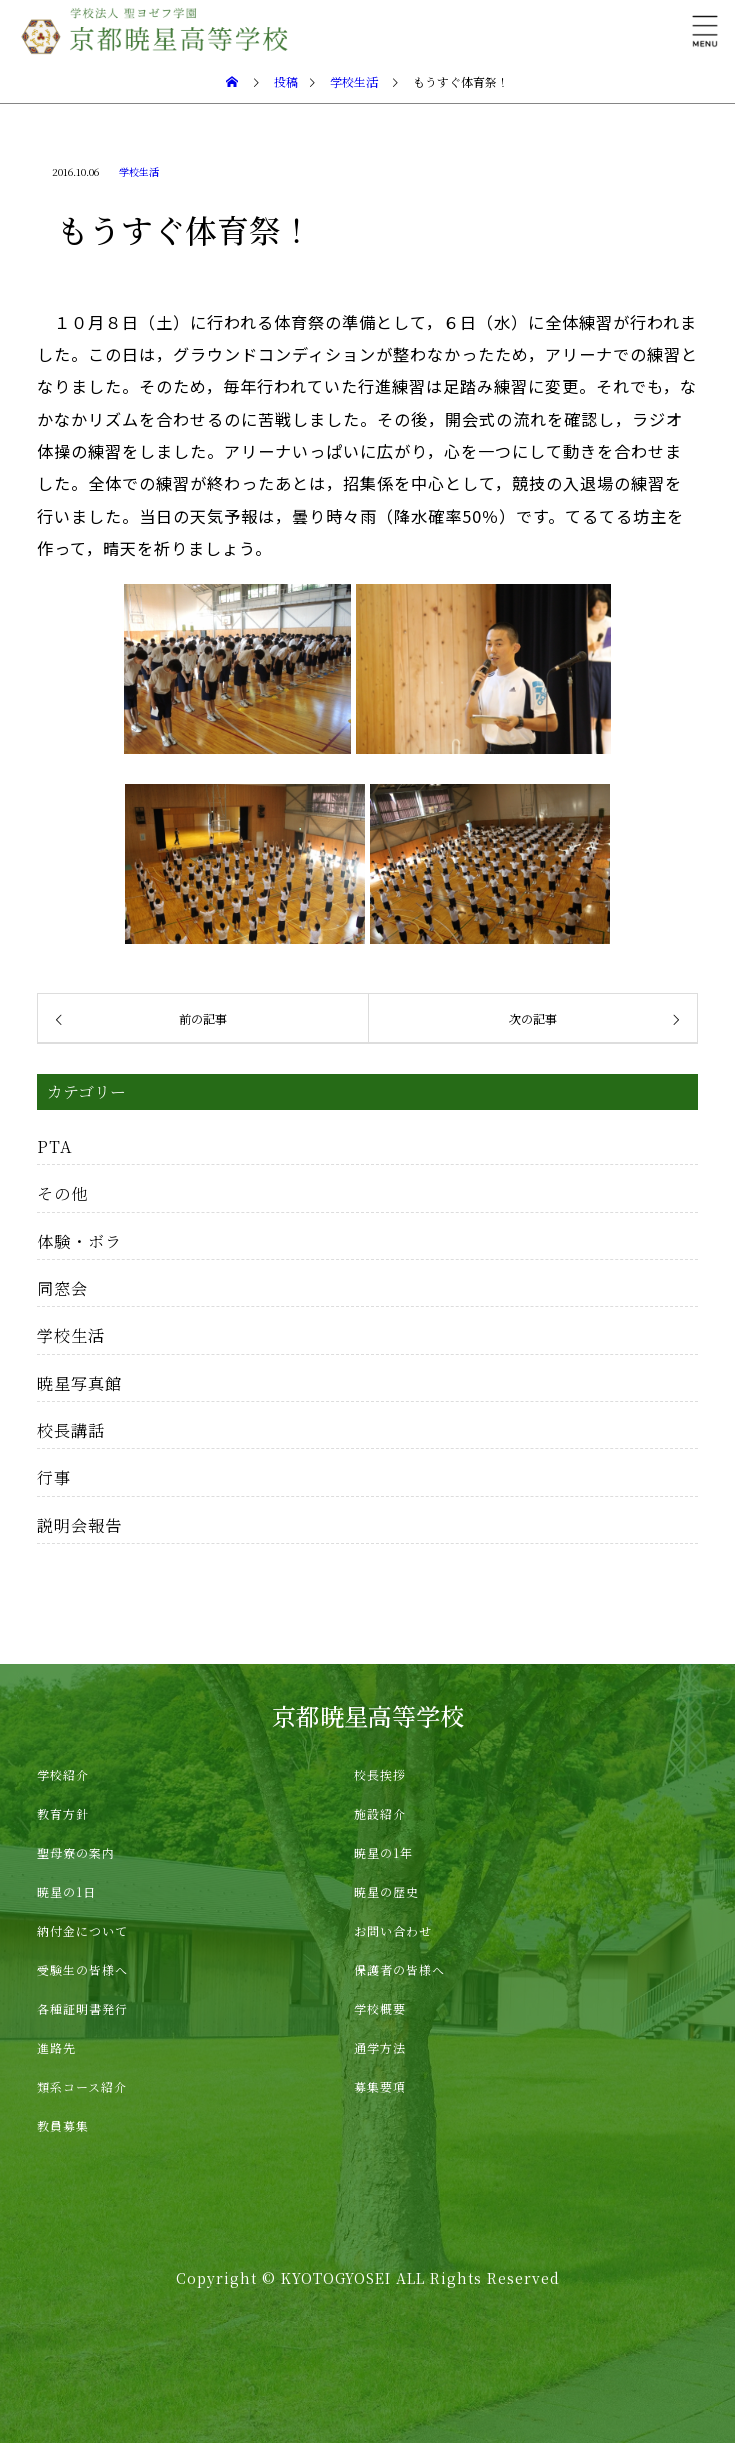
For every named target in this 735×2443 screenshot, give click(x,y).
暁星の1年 (383, 1852)
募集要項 (380, 2086)
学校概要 (380, 2008)
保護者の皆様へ (399, 1969)
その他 (62, 1193)
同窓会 (62, 1288)
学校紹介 (63, 1774)
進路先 (56, 2047)
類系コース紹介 (82, 2086)
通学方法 (380, 2047)
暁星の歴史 (386, 1891)
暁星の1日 (66, 1891)
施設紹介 (380, 1813)
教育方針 (63, 1813)
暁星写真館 (79, 1383)
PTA (55, 1146)
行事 (54, 1477)
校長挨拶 (380, 1774)
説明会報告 (79, 1525)
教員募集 (63, 2125)
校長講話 (71, 1430)
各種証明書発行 (82, 2008)
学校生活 (139, 171)
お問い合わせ (393, 1930)
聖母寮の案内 (76, 1852)
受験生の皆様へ (82, 1969)
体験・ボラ (79, 1241)
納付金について (82, 1930)
